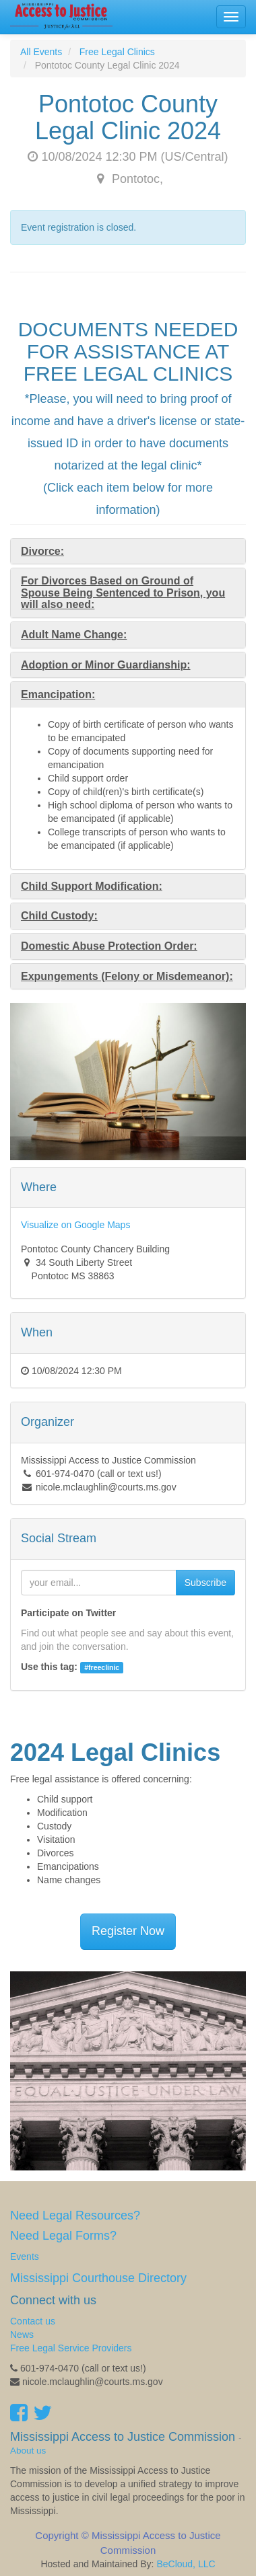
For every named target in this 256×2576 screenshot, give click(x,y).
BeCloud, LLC (185, 2564)
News (22, 2334)
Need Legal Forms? (63, 2235)
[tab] (128, 551)
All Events (41, 51)
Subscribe (205, 1582)
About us (28, 2451)
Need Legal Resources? (75, 2215)
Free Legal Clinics (117, 51)
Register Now (128, 1931)
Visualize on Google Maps (75, 1224)
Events (24, 2256)
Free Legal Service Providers (71, 2348)
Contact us (32, 2321)
